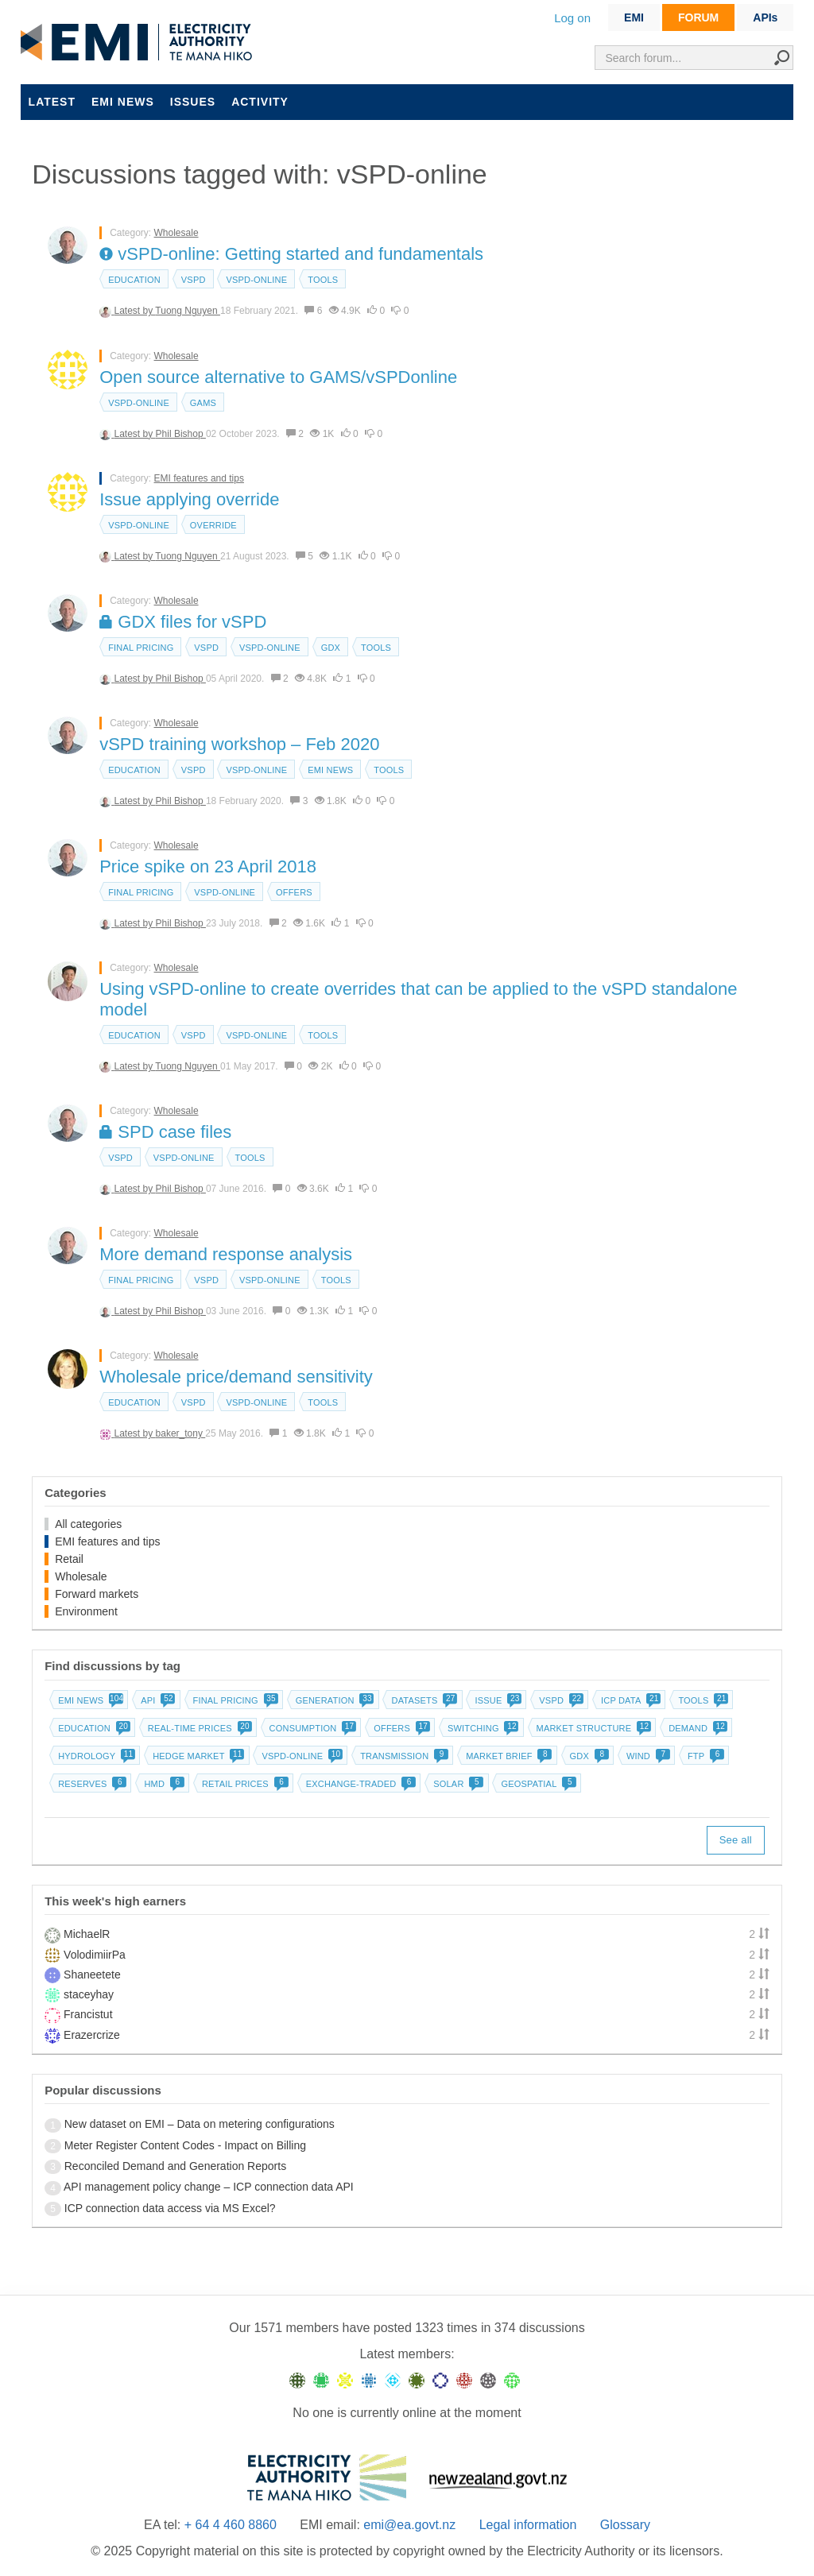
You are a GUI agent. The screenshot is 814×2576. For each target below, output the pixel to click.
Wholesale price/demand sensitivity (236, 1377)
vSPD (193, 279)
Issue (496, 1700)
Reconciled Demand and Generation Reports (175, 2166)
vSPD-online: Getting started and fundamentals (291, 254)
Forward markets (96, 1594)
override (213, 525)
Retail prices (243, 1784)
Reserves (90, 1784)
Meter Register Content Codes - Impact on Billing (185, 2145)
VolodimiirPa (95, 1954)
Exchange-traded (359, 1784)
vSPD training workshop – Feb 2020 (239, 744)
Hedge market (197, 1756)
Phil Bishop (181, 433)
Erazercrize (92, 2035)
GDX (330, 647)
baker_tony (181, 1433)
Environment (86, 1611)
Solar (456, 1784)
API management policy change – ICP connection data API (209, 2186)
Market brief (507, 1756)
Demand (696, 1728)
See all (735, 1840)
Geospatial (537, 1784)
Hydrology (95, 1756)
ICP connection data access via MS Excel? (170, 2208)
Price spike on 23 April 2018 (207, 866)
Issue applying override (189, 499)
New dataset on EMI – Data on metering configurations (199, 2124)
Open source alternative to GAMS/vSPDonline (278, 377)
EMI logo (140, 43)
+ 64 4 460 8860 (230, 2525)
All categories (88, 1524)
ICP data (629, 1700)
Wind (646, 1756)
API (156, 1700)
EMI (634, 17)
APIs (765, 17)
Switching (482, 1728)
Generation (333, 1700)
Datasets (422, 1700)
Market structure (593, 1728)
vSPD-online (256, 279)
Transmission (402, 1756)
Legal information (528, 2525)
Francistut (88, 2014)
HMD (162, 1784)
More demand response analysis (225, 1254)
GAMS (203, 403)
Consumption (311, 1728)
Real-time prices (198, 1728)
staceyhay (89, 1994)
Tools (323, 279)
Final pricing (140, 647)
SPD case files (165, 1132)
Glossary (625, 2525)
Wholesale (176, 232)
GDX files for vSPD (182, 622)
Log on (572, 18)
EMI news (122, 101)
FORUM (698, 17)
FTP (704, 1756)
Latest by (135, 310)
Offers (294, 892)
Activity (260, 101)
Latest (52, 101)
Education (134, 279)
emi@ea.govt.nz (409, 2525)
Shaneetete (92, 1974)
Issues (192, 101)
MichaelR (87, 1934)
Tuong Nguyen (187, 310)
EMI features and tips (199, 478)
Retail (69, 1559)
